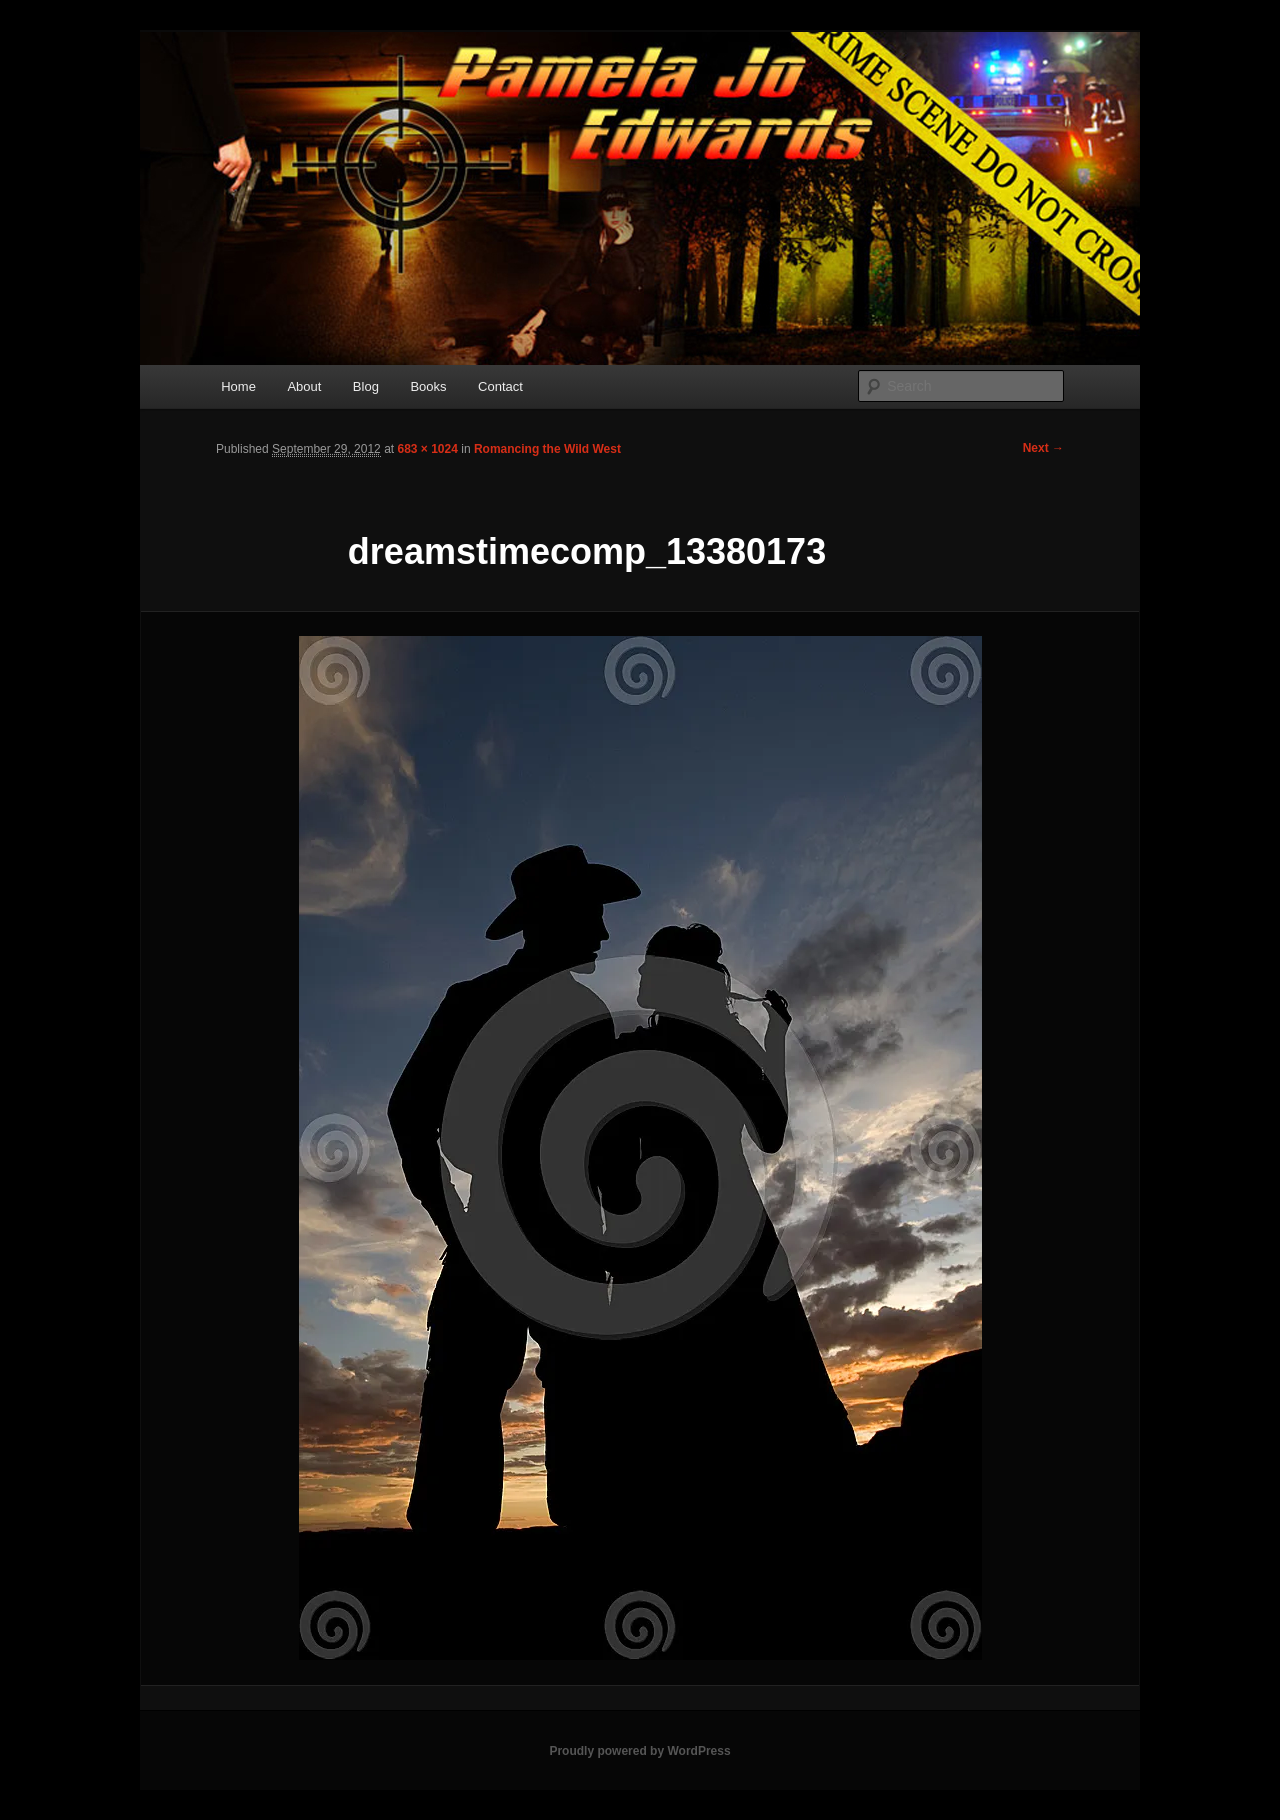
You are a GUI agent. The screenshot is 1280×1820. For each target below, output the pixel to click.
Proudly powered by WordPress (639, 1751)
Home (238, 386)
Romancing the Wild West (547, 449)
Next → (1043, 448)
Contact (500, 386)
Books (428, 386)
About (304, 386)
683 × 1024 (427, 449)
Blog (366, 386)
